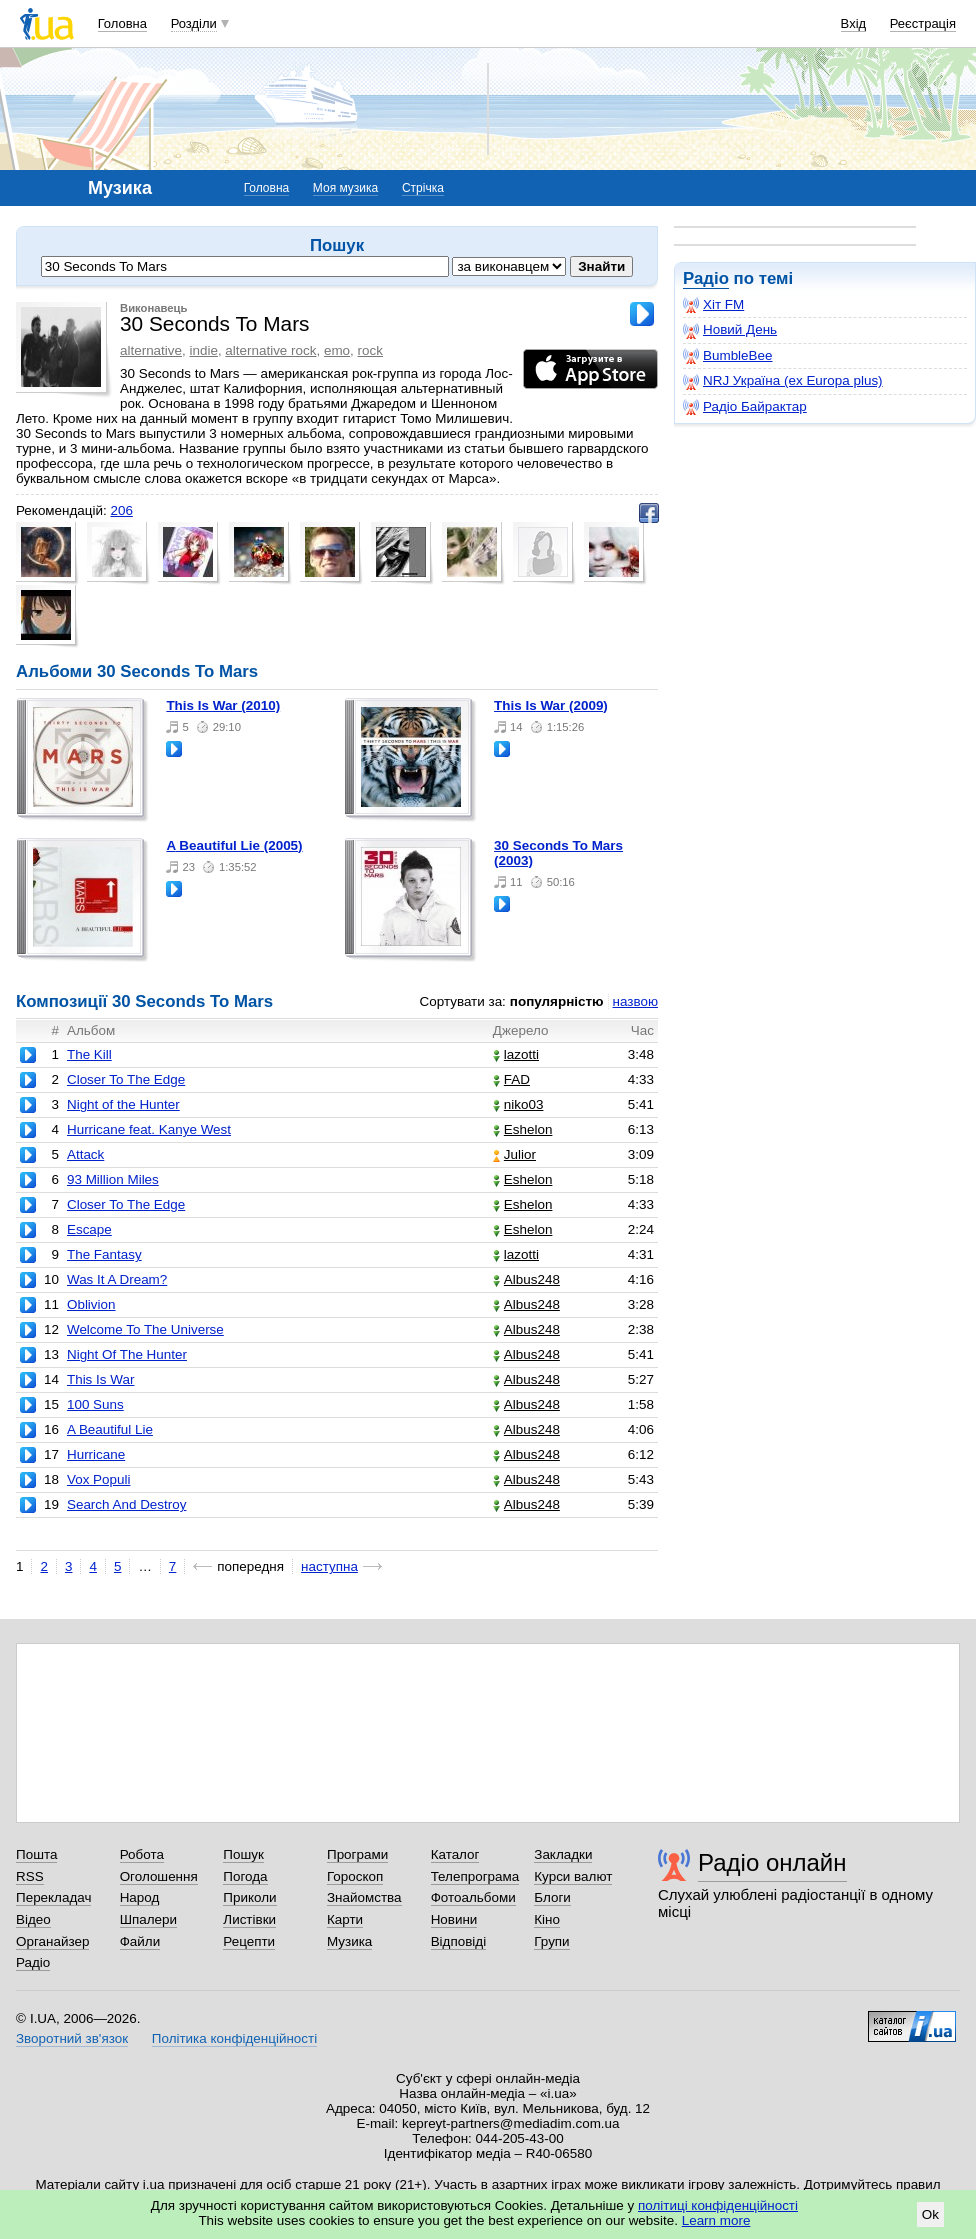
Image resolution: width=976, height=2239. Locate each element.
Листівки (249, 1919)
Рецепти (249, 1941)
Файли (140, 1941)
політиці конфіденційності (718, 2205)
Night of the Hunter (123, 1104)
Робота (142, 1854)
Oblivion (91, 1304)
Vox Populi (99, 1479)
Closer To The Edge (126, 1079)
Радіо (706, 278)
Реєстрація (923, 23)
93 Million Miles (113, 1179)
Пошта (36, 1854)
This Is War (100, 1379)
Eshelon (523, 1129)
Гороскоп (355, 1876)
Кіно (547, 1919)
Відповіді (459, 1941)
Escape (89, 1229)
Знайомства (364, 1897)
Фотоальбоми (473, 1897)
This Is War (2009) (551, 705)
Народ (140, 1897)
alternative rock (270, 350)
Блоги (552, 1897)
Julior (514, 1154)
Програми (357, 1854)
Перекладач (53, 1897)
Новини (454, 1919)
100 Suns (95, 1404)
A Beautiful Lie (110, 1429)
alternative (151, 350)
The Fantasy (104, 1254)
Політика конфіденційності (234, 2038)
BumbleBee (727, 356)
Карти (345, 1919)
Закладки (563, 1854)
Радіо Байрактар (745, 407)
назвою (635, 1001)
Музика (349, 1941)
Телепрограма (475, 1876)
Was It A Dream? (117, 1279)
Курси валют (573, 1876)
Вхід (854, 23)
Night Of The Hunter (127, 1354)
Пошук (243, 1854)
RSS (30, 1876)
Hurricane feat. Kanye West (149, 1129)
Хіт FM (713, 305)
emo (337, 350)
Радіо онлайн (772, 1862)
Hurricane (96, 1454)
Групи (551, 1941)
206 (121, 510)
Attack (85, 1154)
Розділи (194, 23)
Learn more (716, 2220)
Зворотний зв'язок (72, 2038)
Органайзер (52, 1941)
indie (203, 350)
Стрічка (423, 188)
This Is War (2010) (223, 705)
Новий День (730, 330)
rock (370, 350)
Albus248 (526, 1279)
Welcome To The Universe (145, 1329)
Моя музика (345, 188)
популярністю (557, 1001)
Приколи (249, 1897)
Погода (245, 1876)
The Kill (89, 1054)
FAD (511, 1079)
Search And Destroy (127, 1504)
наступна (329, 1566)
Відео (33, 1919)
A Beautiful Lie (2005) (234, 845)
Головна (122, 23)
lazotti (516, 1054)
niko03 (518, 1104)
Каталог (455, 1854)
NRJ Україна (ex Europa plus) (783, 381)
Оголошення (159, 1876)
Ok (930, 2214)
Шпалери (148, 1919)
